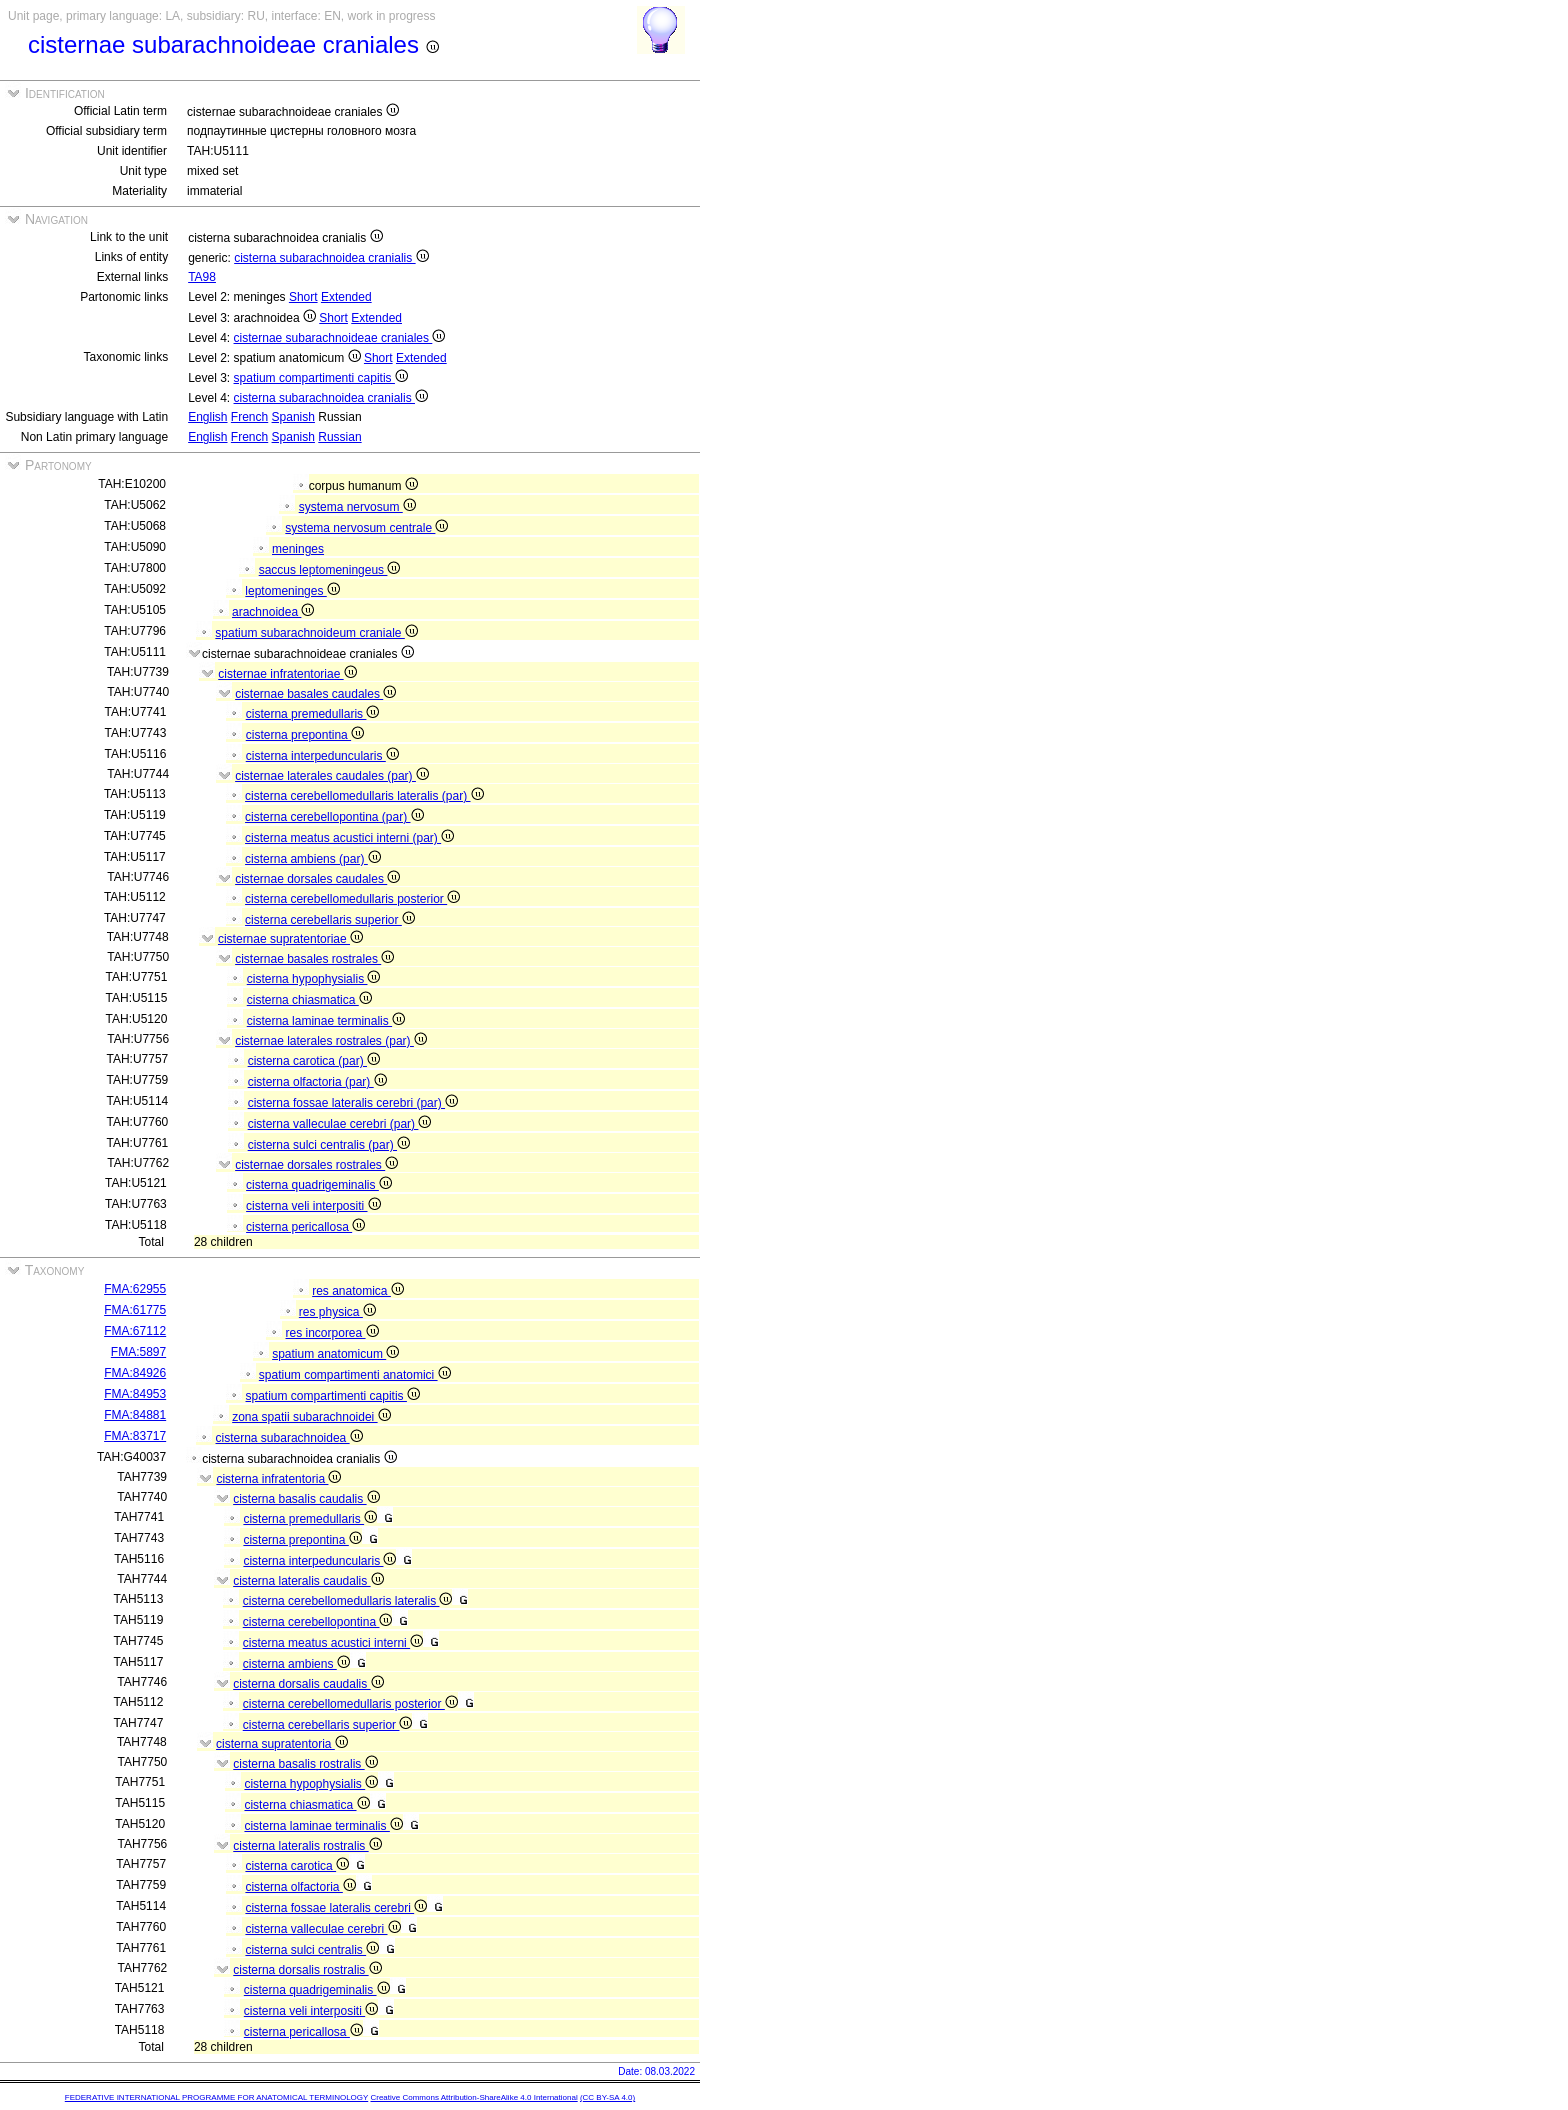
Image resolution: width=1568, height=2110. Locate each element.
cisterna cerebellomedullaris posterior (352, 899)
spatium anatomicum (335, 1354)
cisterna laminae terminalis (326, 1021)
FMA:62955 (135, 1289)
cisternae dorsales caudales (317, 879)
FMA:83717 (135, 1436)
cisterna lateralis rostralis (307, 1846)
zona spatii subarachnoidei (311, 1417)
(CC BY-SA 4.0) (607, 2097)
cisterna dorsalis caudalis (308, 1684)
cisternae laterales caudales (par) (332, 776)
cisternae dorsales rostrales (316, 1165)
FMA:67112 (135, 1331)
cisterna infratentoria (278, 1479)
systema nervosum (357, 507)
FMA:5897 (138, 1352)
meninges (298, 549)
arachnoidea (273, 612)
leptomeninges (292, 591)
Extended (346, 297)
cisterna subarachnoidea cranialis (331, 258)
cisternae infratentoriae (287, 674)
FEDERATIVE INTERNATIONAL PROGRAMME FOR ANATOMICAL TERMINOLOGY (216, 2097)
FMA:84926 (135, 1373)
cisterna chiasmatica (309, 1000)
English (207, 417)
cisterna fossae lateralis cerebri (336, 1908)
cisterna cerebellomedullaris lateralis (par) (364, 796)
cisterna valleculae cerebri (322, 1929)
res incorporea (332, 1333)
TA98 (202, 277)
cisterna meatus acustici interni (333, 1643)
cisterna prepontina (305, 735)
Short (303, 297)
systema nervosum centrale (366, 528)
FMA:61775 (135, 1310)
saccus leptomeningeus (330, 570)
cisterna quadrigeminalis (319, 1185)
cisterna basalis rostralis (305, 1764)
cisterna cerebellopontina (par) (334, 817)
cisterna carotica (297, 1866)
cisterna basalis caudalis (306, 1499)
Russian (339, 437)
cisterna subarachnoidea (289, 1438)
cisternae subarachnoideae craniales (340, 338)
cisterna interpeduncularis (322, 756)
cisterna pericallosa (305, 1227)
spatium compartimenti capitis (321, 378)
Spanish (293, 417)
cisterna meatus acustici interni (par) (349, 838)
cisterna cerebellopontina (318, 1622)
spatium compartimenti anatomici (355, 1375)
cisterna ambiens (296, 1664)
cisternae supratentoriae (290, 939)
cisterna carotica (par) (314, 1061)
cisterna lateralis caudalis (308, 1581)
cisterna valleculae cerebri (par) (340, 1124)
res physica (337, 1312)
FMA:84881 (135, 1415)
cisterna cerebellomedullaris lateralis (348, 1601)
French (249, 417)
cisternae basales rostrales (314, 959)
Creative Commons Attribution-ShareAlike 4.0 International (473, 2097)
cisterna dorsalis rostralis (307, 1970)
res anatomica (358, 1291)
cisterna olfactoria (300, 1887)
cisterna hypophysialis (314, 979)
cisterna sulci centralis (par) (329, 1145)
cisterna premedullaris (313, 714)
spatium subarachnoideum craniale (316, 633)
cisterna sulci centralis (312, 1950)
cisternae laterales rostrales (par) (331, 1041)
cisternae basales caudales (315, 694)
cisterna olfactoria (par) (317, 1082)
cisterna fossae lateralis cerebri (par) (353, 1103)
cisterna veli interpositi (313, 1206)
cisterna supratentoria (282, 1744)
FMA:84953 (135, 1394)
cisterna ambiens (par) (313, 859)
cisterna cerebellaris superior (330, 920)
